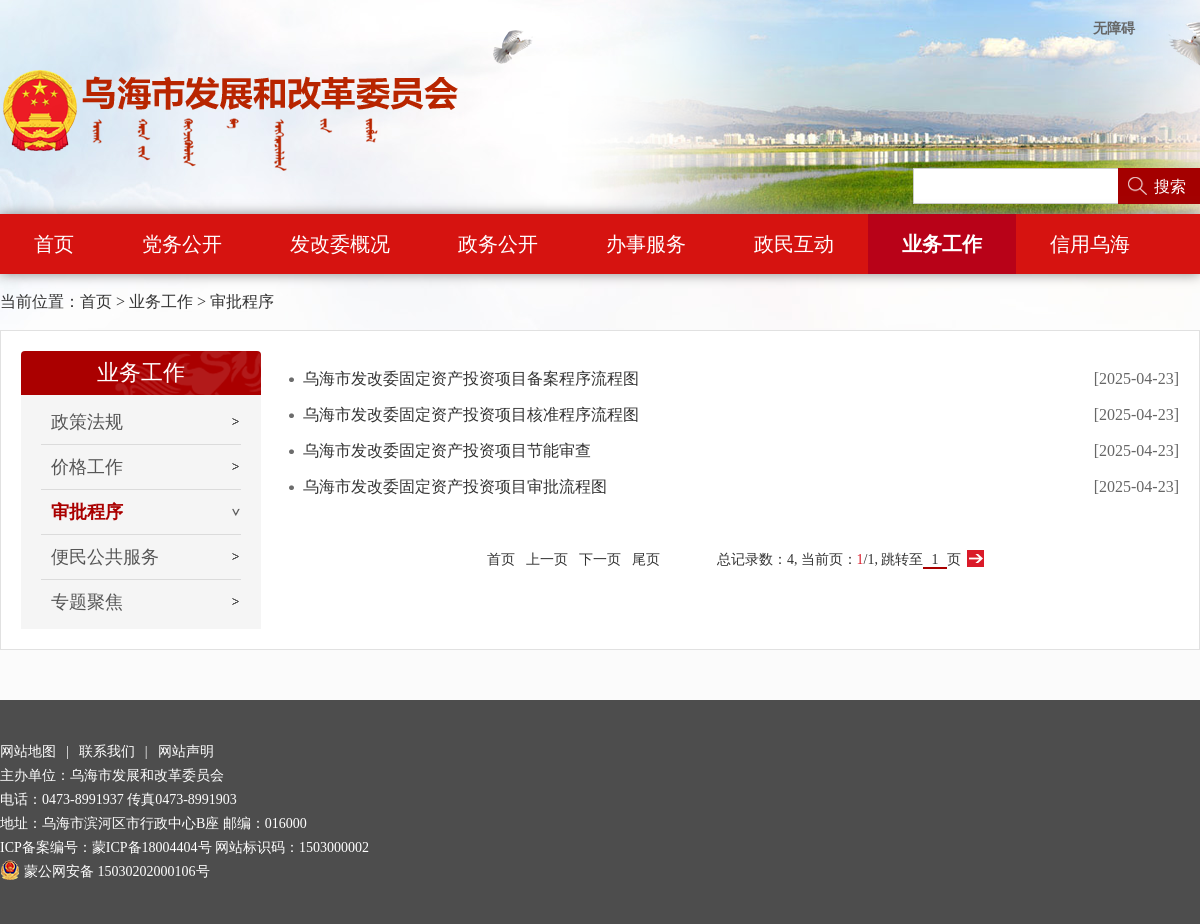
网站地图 (28, 751)
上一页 (547, 559)
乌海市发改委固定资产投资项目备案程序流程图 (471, 378)
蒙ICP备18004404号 (152, 847)
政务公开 (498, 244)
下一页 (600, 559)
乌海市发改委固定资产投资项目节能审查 (447, 450)
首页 (54, 244)
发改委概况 (340, 244)
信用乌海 (1090, 244)
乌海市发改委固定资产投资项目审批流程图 (455, 486)
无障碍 (1114, 28)
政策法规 (87, 422)
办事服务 (646, 244)
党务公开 (182, 244)
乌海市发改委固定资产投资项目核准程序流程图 (471, 414)
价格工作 (87, 467)
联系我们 (107, 751)
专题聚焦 (87, 602)
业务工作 (942, 244)
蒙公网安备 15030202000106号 (105, 871)
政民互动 (794, 244)
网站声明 (186, 751)
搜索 (1170, 186)
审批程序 (242, 301)
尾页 (646, 559)
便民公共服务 (105, 557)
